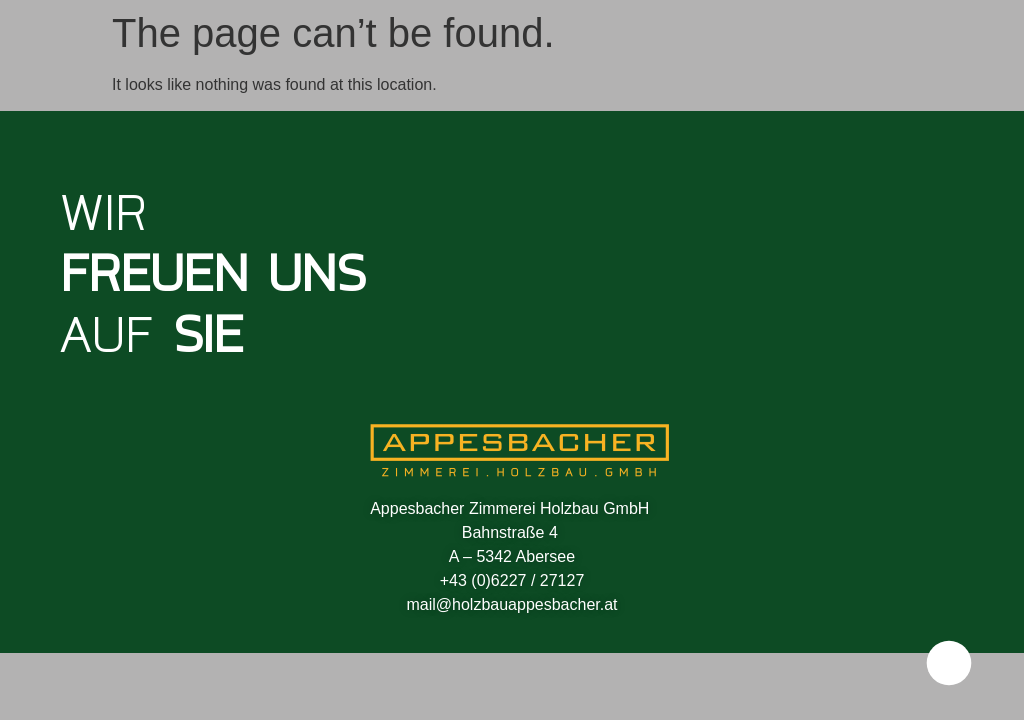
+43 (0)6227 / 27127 (512, 580)
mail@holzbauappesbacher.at (511, 604)
